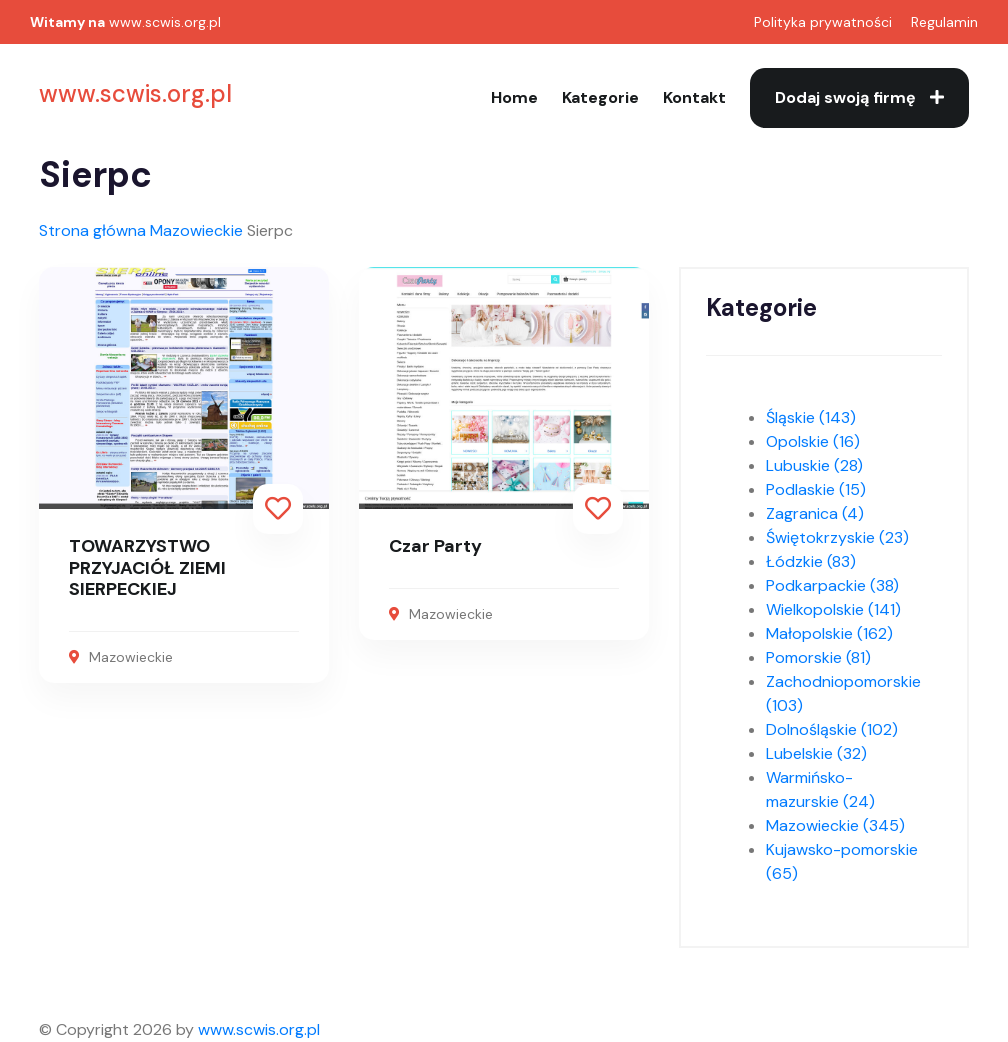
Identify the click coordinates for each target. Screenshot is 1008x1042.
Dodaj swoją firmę (859, 97)
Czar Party (435, 546)
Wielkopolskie (833, 609)
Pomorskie (818, 657)
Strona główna (92, 230)
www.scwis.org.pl (165, 22)
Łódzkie (811, 561)
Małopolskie (829, 633)
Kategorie (600, 97)
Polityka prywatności (823, 22)
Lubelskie (816, 753)
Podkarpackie (832, 585)
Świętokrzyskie (837, 537)
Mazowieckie (196, 230)
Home (514, 97)
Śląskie (811, 417)
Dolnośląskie (832, 729)
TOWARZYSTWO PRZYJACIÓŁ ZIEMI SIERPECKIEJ (147, 567)
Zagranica (815, 513)
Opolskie (813, 441)
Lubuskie (814, 465)
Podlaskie (816, 489)
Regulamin (944, 22)
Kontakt (694, 97)
